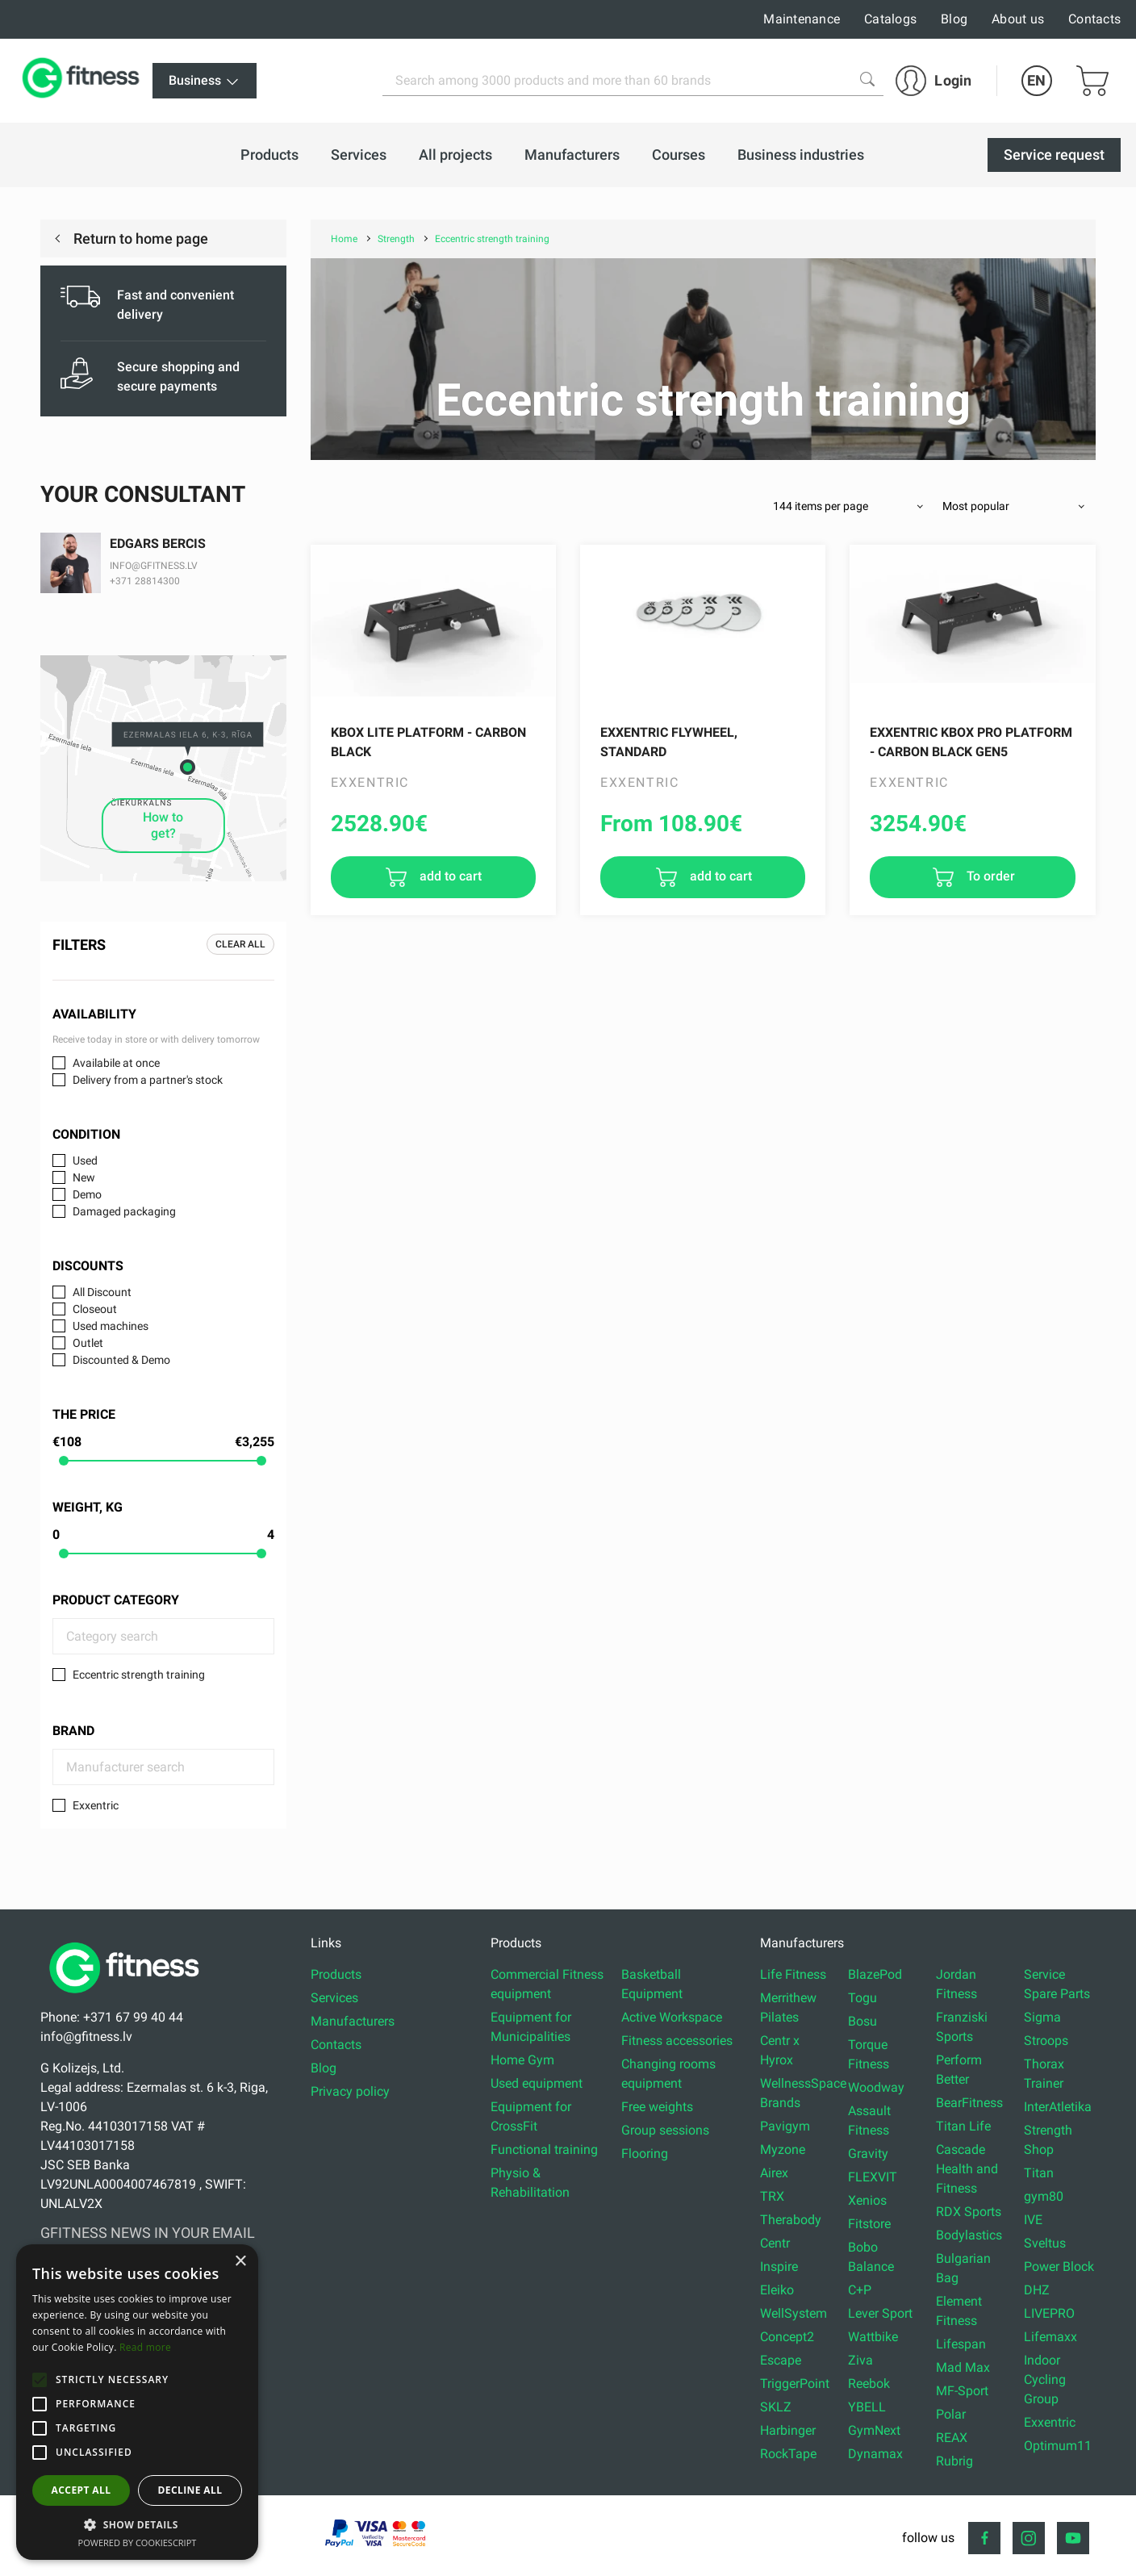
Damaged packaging (124, 1211)
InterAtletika (1058, 2106)
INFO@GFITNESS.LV (154, 565)
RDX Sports (968, 2211)
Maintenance (801, 19)
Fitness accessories (677, 2040)
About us (1018, 19)
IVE (1033, 2219)
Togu (862, 1997)
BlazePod (875, 1974)
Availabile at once (116, 1062)
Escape (780, 2360)
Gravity (868, 2153)
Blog (954, 19)
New (84, 1177)
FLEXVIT (872, 2177)
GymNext (874, 2430)
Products (336, 1974)
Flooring (644, 2153)
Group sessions (665, 2130)
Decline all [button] (190, 2490)
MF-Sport (962, 2390)
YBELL (867, 2407)
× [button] (240, 2262)
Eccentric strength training (139, 1674)
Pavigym (785, 2126)
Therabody (790, 2219)
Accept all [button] (81, 2490)
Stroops (1046, 2040)
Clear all (240, 944)
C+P (859, 2290)
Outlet (88, 1342)
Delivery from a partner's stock (148, 1079)
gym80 (1043, 2196)
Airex (774, 2173)
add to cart (449, 876)
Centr (775, 2243)
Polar (951, 2414)
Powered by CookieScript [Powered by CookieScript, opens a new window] (137, 2542)
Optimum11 (1058, 2445)
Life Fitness (793, 1974)
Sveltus (1045, 2243)
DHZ (1037, 2290)
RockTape (788, 2453)
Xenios (867, 2200)
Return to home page (139, 238)
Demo (87, 1194)
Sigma (1042, 2017)
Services (334, 1997)
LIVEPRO (1049, 2313)
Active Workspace (671, 2017)
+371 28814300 (145, 581)
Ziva (860, 2360)
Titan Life (963, 2126)
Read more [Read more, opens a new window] (145, 2347)
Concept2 (787, 2336)
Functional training (544, 2149)
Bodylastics (969, 2235)
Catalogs (890, 19)
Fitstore (869, 2223)
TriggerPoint (794, 2383)
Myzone (782, 2149)
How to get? (163, 824)
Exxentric (96, 1805)
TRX (772, 2196)
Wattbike (873, 2336)
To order (989, 876)
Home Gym (522, 2060)
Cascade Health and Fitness (967, 2169)
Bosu (862, 2021)
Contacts (1094, 19)
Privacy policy (350, 2091)
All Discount (102, 1292)
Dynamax (875, 2453)
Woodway (876, 2087)
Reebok (869, 2383)
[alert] (137, 2402)
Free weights (657, 2106)
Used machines (110, 1325)
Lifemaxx (1050, 2336)
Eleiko (777, 2290)
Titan (1039, 2173)
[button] (39, 2380)
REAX (951, 2437)
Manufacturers (353, 2021)
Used (85, 1160)
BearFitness (969, 2102)
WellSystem (793, 2313)
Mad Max (963, 2367)
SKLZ (775, 2407)
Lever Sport (880, 2313)
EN (1036, 80)
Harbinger (788, 2430)
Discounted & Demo (121, 1359)
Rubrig (954, 2461)
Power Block (1059, 2266)
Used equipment (537, 2083)
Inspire (779, 2266)
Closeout (95, 1309)
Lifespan (961, 2344)
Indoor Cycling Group (1045, 2379)
